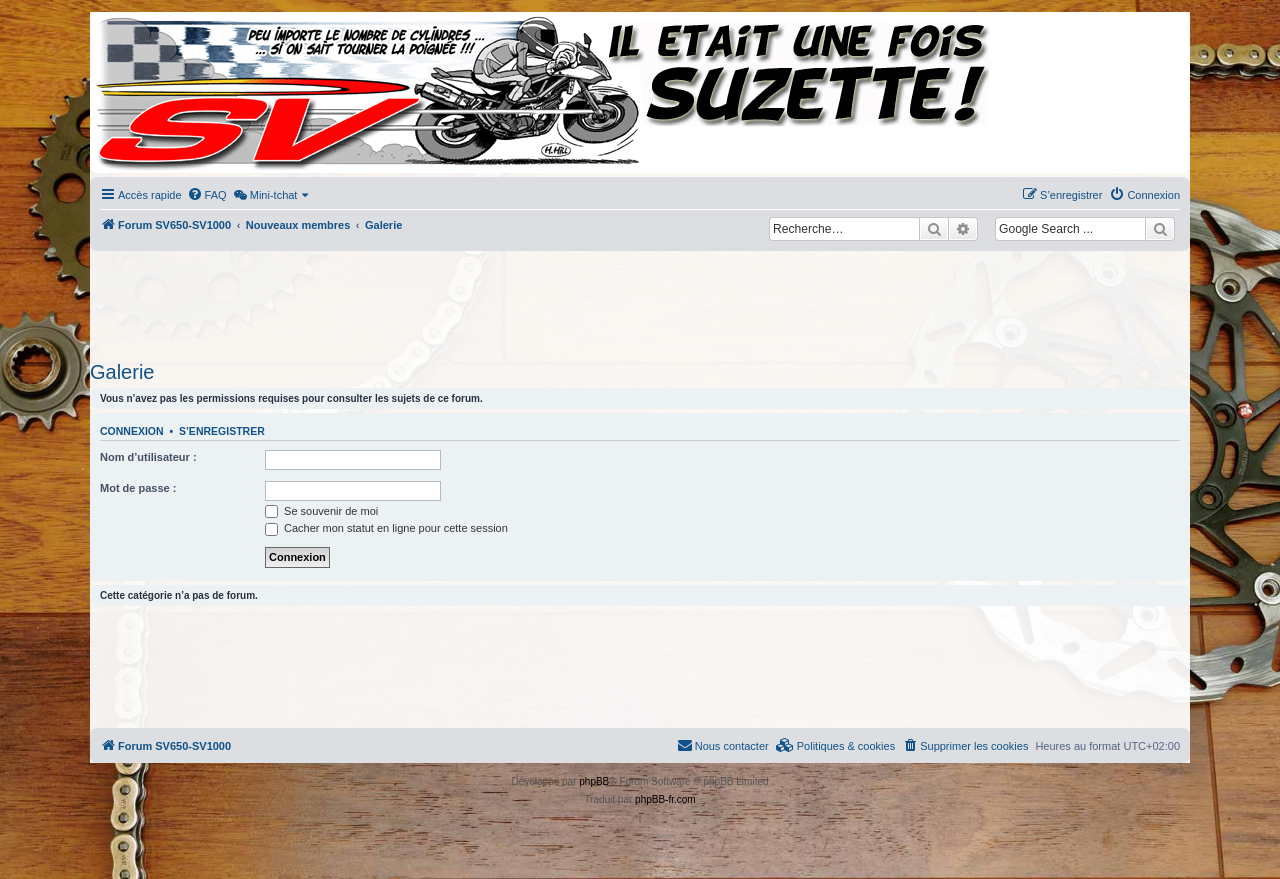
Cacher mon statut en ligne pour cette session (386, 528)
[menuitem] (207, 195)
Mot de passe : (138, 488)
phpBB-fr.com (665, 799)
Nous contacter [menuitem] (723, 745)
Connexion (132, 431)
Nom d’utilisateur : (148, 457)
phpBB (594, 781)
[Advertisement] (640, 300)
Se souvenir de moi (321, 511)
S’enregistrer (222, 431)
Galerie (122, 372)
